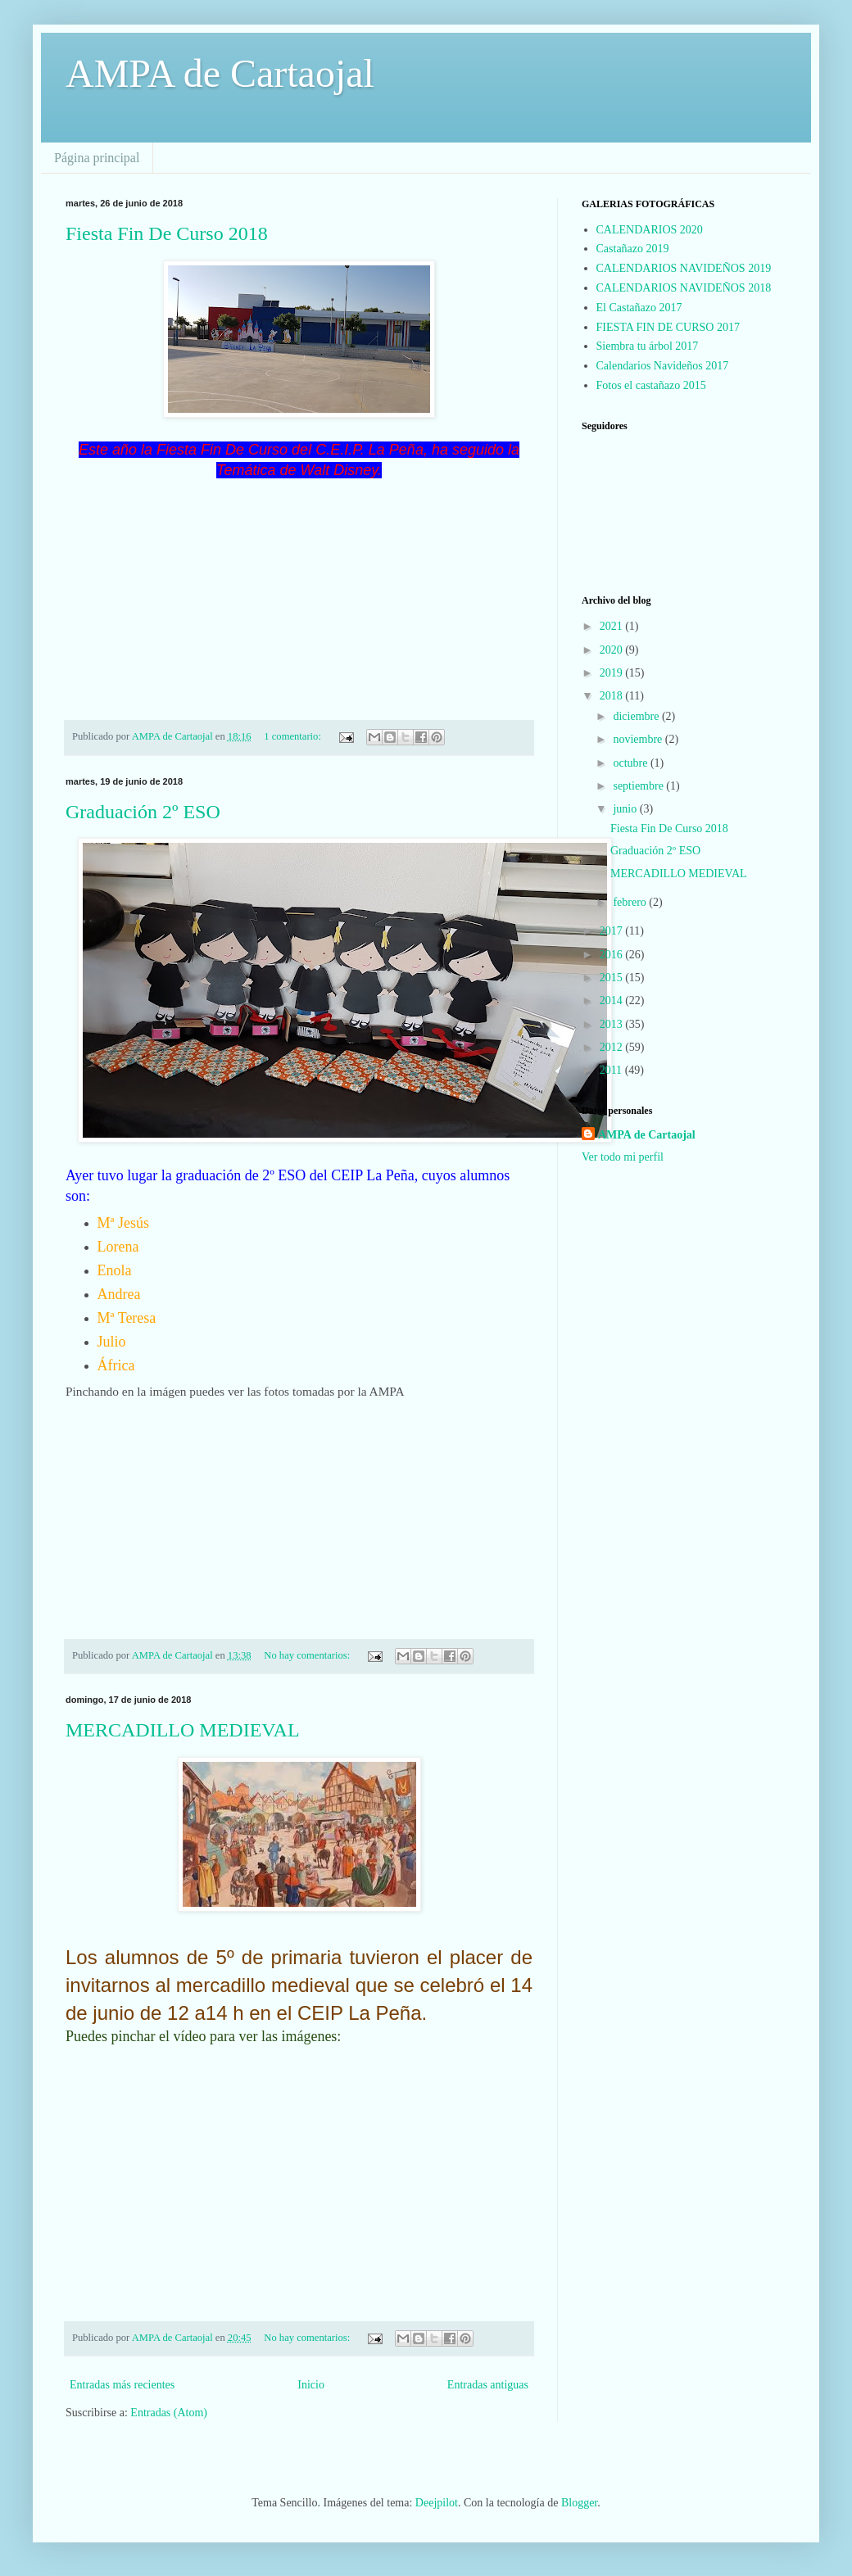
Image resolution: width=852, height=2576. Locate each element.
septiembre (639, 786)
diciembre (637, 716)
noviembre (638, 739)
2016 (613, 954)
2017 (613, 931)
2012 (613, 1047)
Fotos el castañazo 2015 (651, 385)
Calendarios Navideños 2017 (662, 366)
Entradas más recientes (122, 2385)
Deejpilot (436, 2503)
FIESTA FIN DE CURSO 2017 (668, 327)
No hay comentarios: (308, 1655)
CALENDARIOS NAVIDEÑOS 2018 (684, 288)
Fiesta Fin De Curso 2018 (167, 233)
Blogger (579, 2503)
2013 (613, 1024)
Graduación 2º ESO (143, 811)
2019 (613, 673)
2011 (612, 1070)
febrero (631, 902)
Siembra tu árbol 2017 (647, 346)
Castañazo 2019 (632, 248)
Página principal (96, 158)
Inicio (310, 2385)
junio (626, 809)
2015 (613, 977)
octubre (631, 763)
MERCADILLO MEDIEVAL (183, 1730)
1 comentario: (294, 736)
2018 (613, 696)
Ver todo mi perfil (623, 1157)
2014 (613, 1000)
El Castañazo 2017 (639, 307)
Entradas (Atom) (168, 2412)
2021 (613, 626)
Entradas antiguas (487, 2385)
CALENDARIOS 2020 (649, 230)
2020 (613, 650)
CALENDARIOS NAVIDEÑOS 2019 (684, 268)
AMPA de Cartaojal (220, 73)
